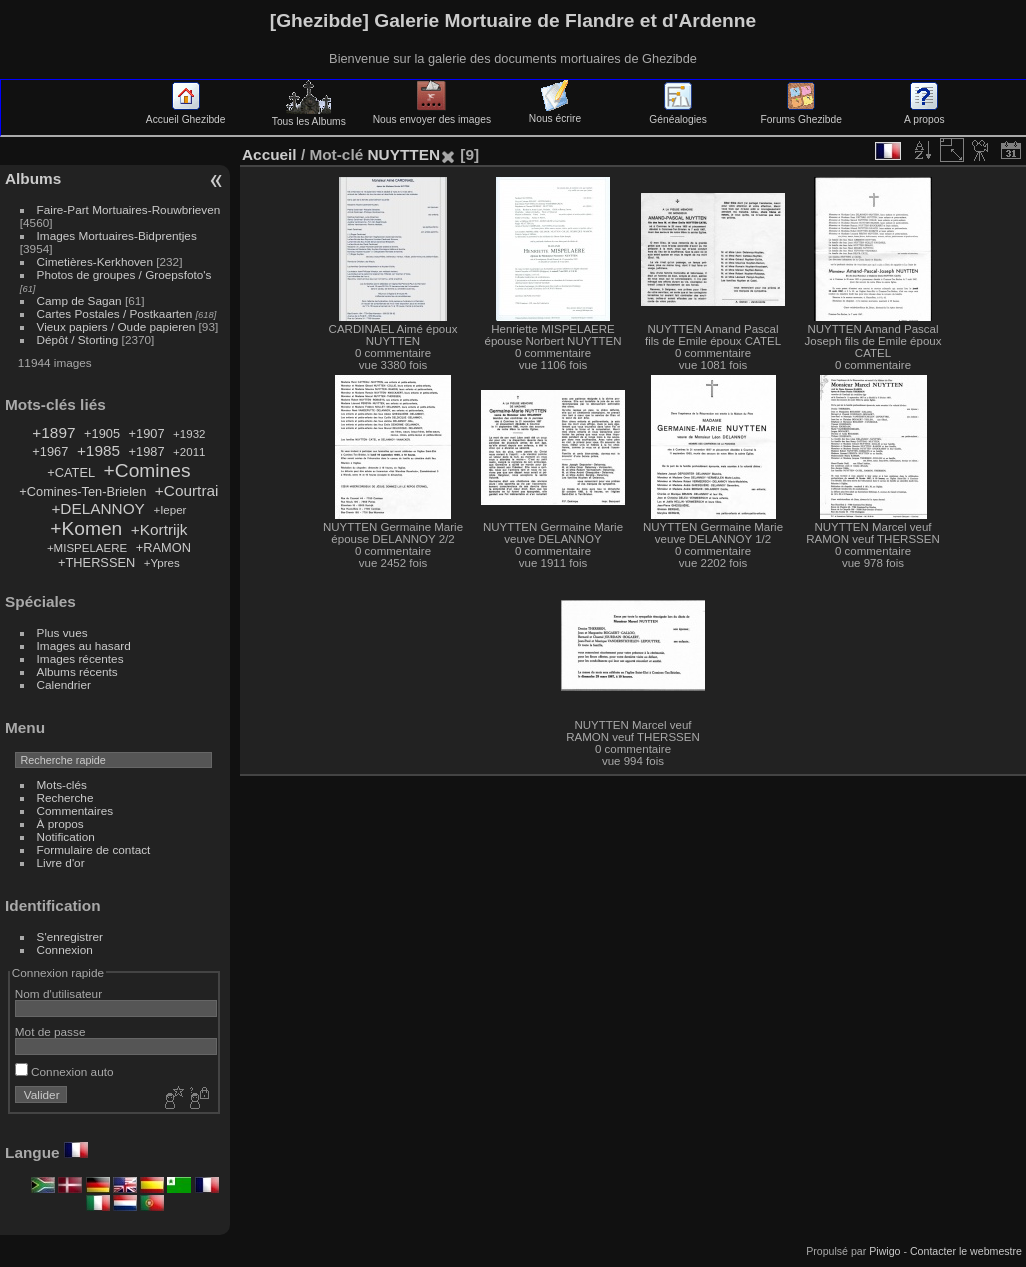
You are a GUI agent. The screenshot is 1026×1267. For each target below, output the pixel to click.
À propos (60, 823)
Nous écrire (555, 113)
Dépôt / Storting (78, 339)
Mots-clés (62, 784)
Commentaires (75, 810)
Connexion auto (64, 1071)
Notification (66, 836)
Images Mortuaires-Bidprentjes (117, 235)
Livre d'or (61, 862)
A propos (924, 114)
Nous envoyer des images (432, 114)
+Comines (147, 470)
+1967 (50, 451)
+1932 (189, 434)
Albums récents (77, 671)
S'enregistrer (70, 936)
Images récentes (80, 658)
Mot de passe (50, 1031)
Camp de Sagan (79, 300)
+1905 (102, 433)
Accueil (269, 154)
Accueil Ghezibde (186, 114)
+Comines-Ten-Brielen (82, 491)
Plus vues (62, 632)
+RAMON (163, 547)
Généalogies (677, 114)
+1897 (53, 432)
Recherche (65, 797)
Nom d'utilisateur (58, 993)
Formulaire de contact (94, 849)
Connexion (65, 949)
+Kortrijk (159, 529)
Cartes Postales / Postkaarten (115, 313)
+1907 (147, 433)
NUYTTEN (403, 154)
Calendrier (64, 684)
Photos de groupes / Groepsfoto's (124, 274)
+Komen (86, 528)
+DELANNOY (97, 508)
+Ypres (162, 563)
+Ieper (169, 510)
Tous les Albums (309, 116)
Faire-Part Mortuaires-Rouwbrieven (129, 209)
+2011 (189, 452)
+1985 (98, 450)
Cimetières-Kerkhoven (95, 261)
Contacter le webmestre (966, 1251)
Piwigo (884, 1251)
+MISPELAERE (87, 548)
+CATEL (71, 472)
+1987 (147, 451)
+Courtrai (187, 490)
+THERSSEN (96, 562)
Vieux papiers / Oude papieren (116, 326)
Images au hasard (84, 645)
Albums (33, 178)
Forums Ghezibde (801, 114)
